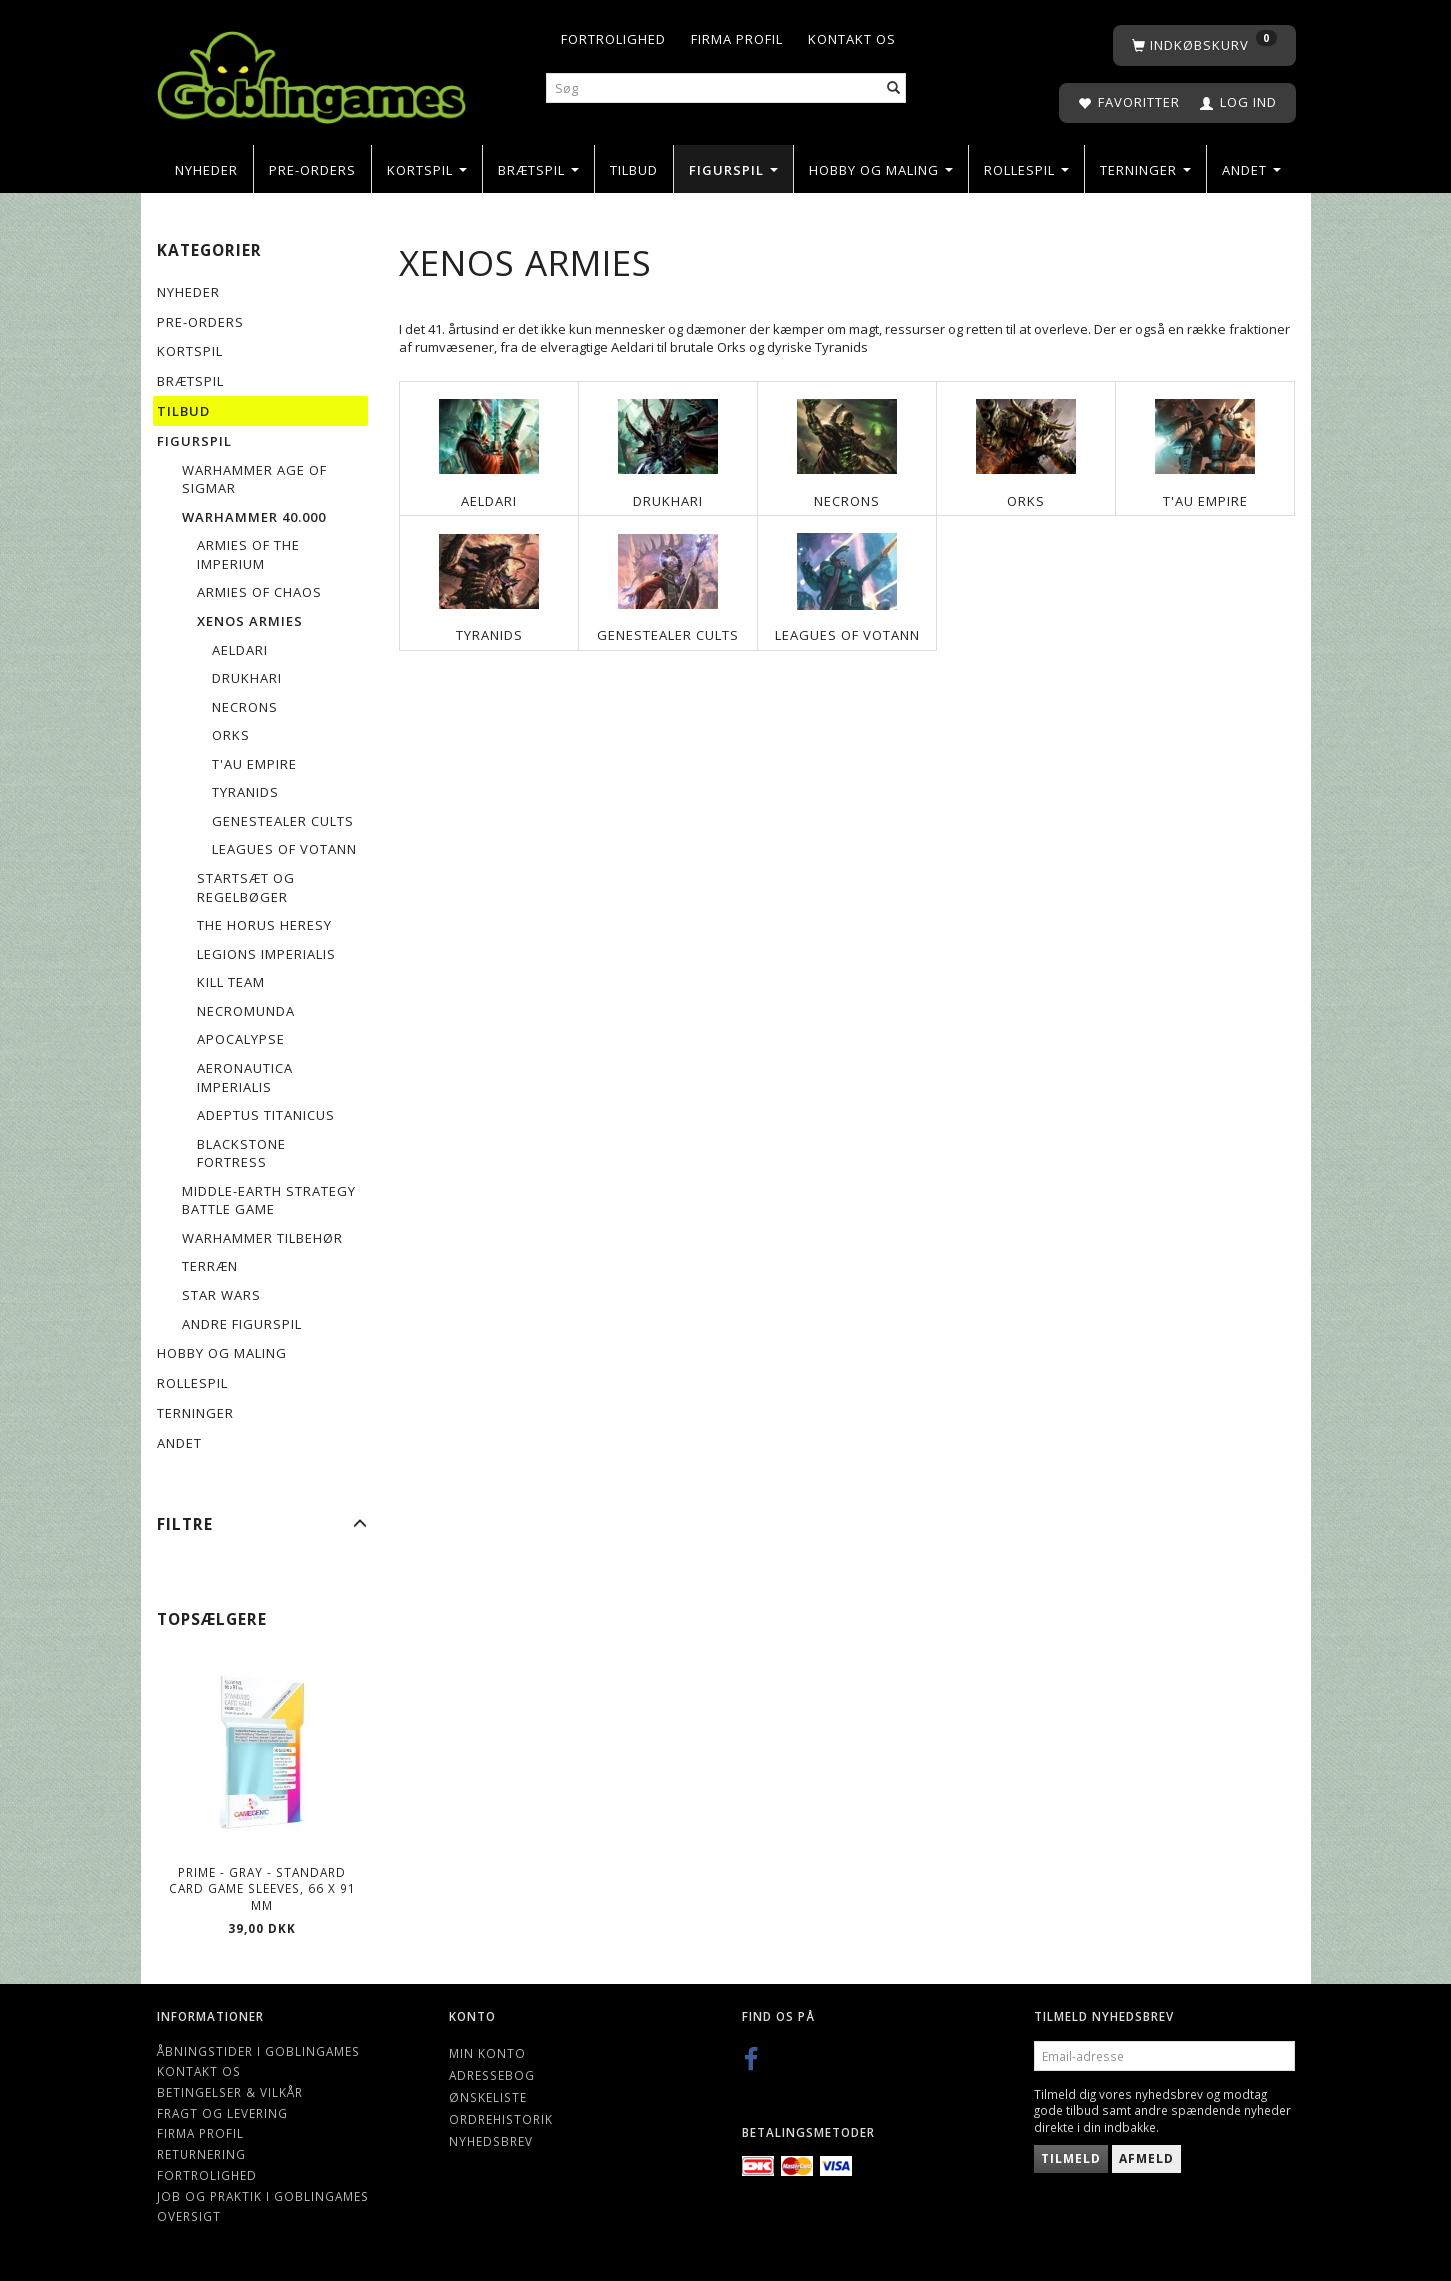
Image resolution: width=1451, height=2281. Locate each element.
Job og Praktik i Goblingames (263, 2196)
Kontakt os (852, 39)
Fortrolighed (613, 39)
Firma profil (737, 39)
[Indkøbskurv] (1204, 45)
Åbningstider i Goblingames (258, 2051)
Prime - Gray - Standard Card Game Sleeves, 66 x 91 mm (262, 1888)
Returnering (201, 2154)
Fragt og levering (222, 2113)
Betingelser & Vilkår (230, 2092)
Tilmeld (1071, 2158)
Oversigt (189, 2216)
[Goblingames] (311, 72)
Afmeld (1146, 2158)
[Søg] (894, 88)
